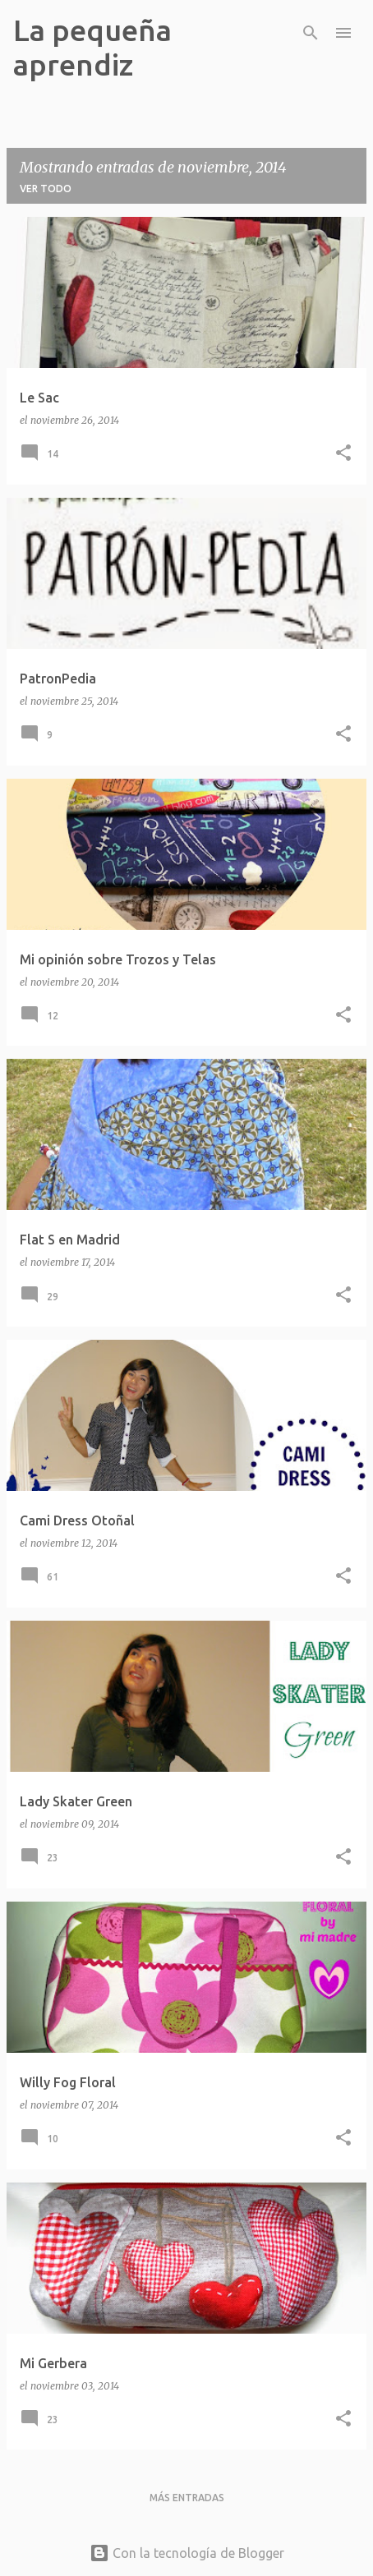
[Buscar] (310, 33)
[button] (343, 454)
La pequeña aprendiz (92, 47)
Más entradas (187, 2497)
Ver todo (45, 188)
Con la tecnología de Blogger (187, 2553)
